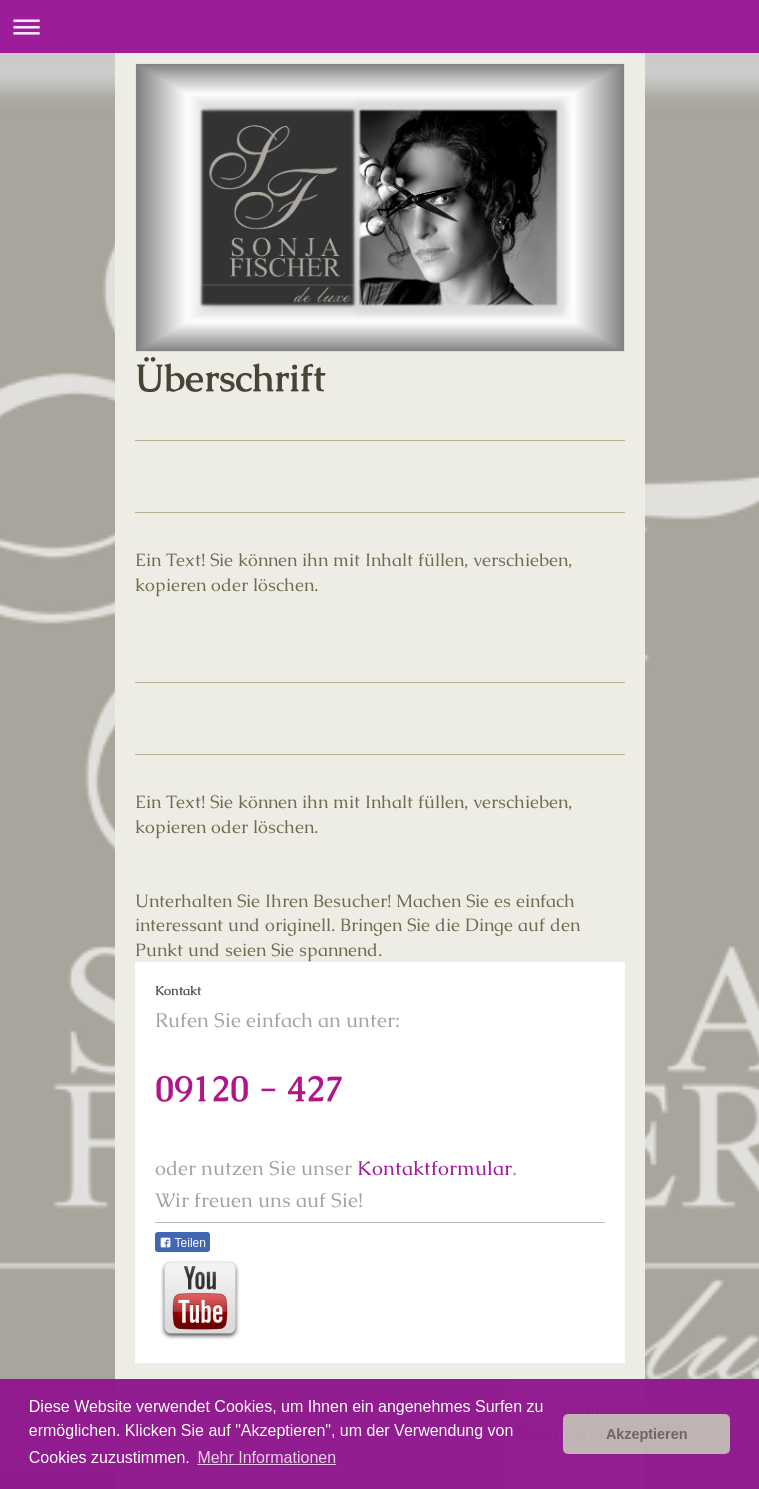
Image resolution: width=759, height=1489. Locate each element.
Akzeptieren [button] (647, 1434)
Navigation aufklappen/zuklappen (379, 26)
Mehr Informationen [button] (266, 1457)
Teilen (182, 1243)
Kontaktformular (434, 1168)
